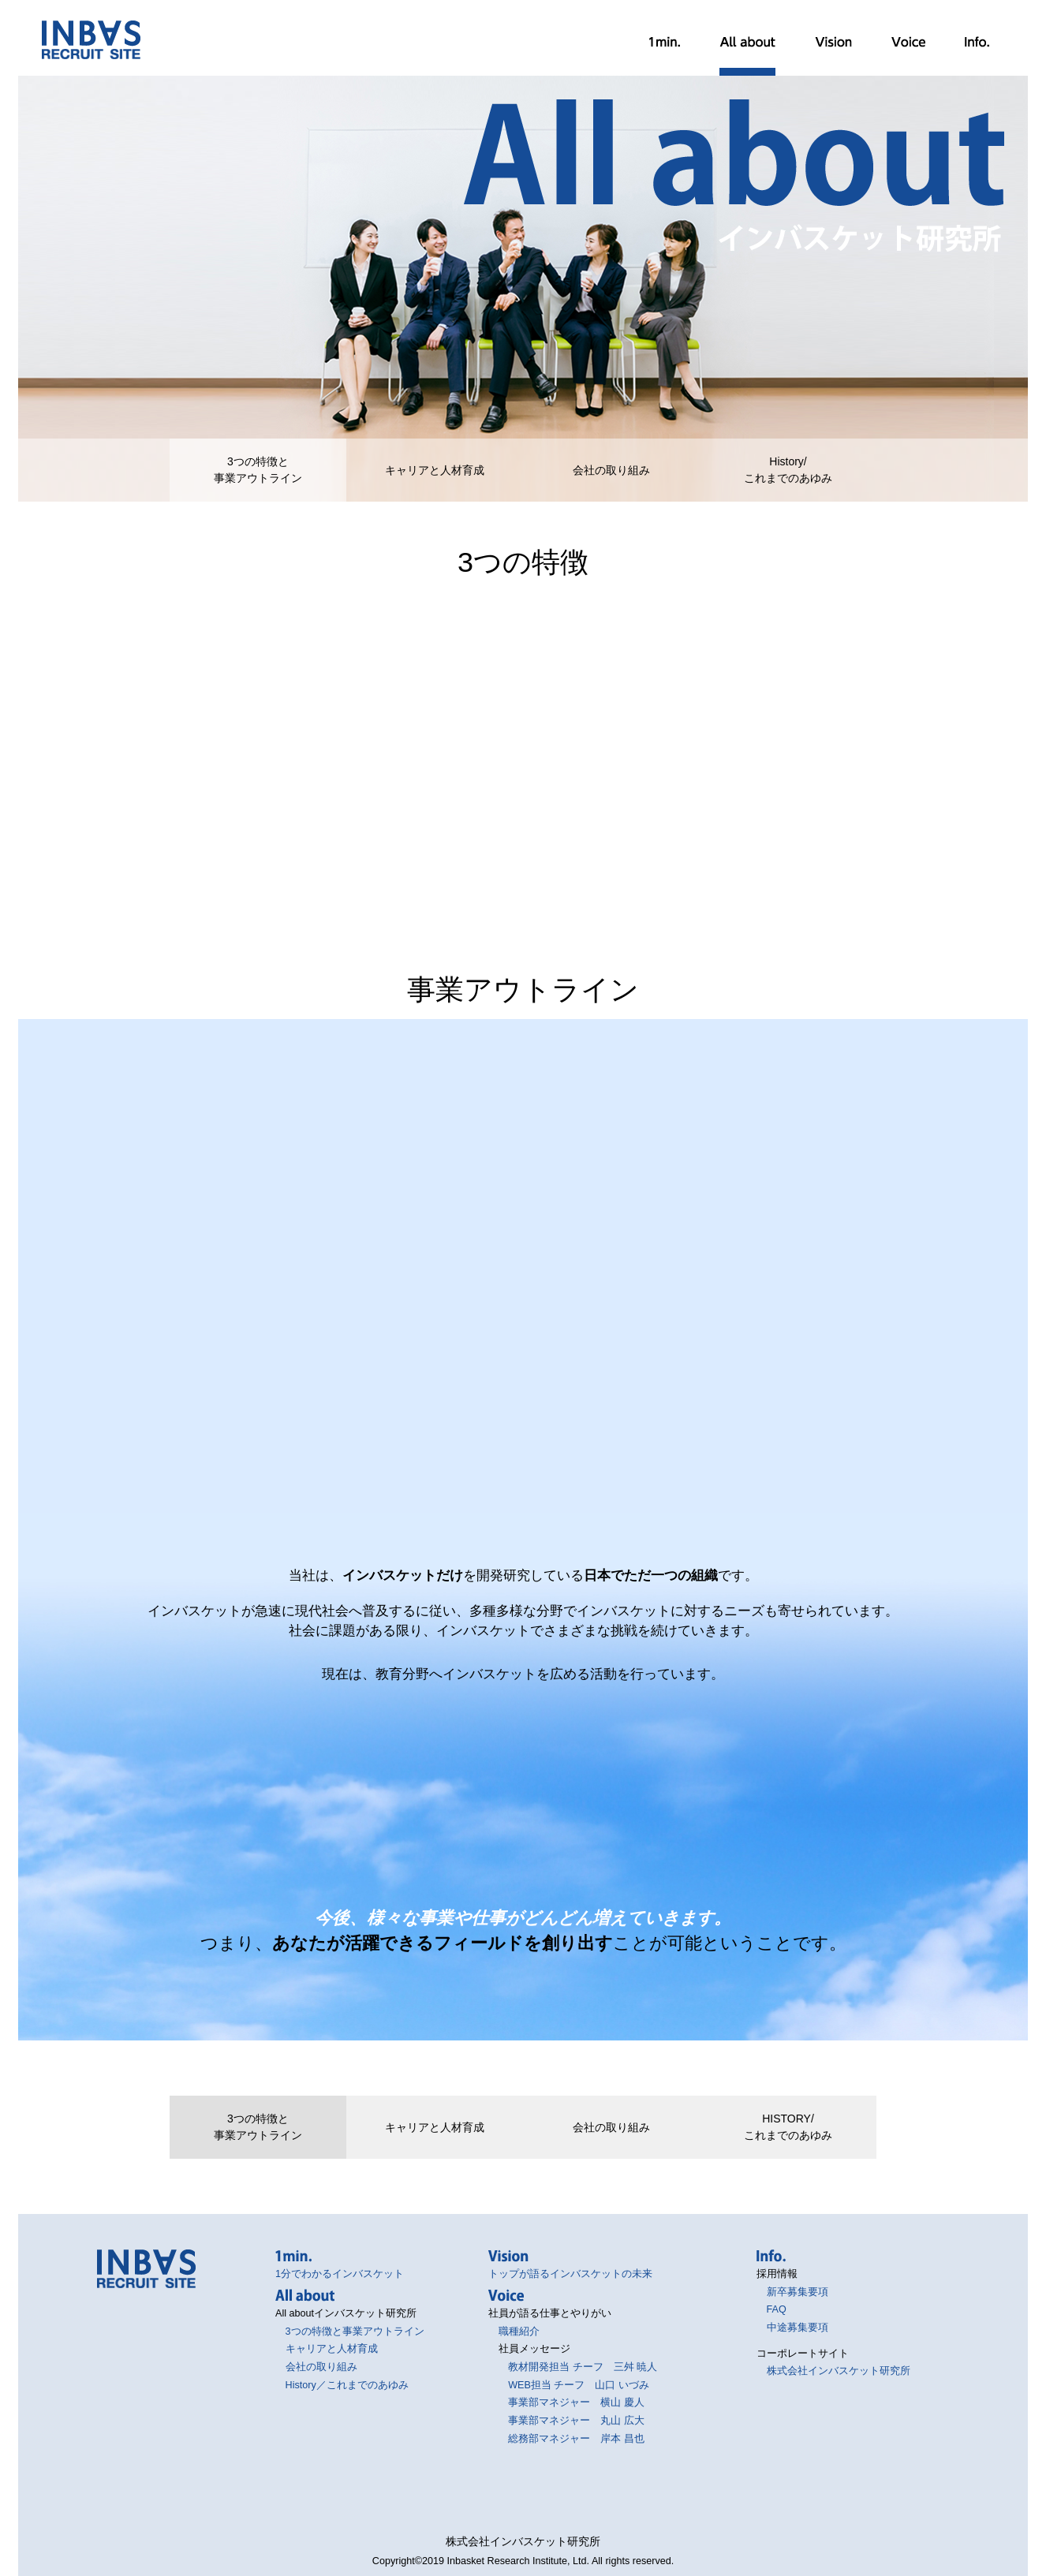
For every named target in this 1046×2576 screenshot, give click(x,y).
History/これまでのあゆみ (788, 469)
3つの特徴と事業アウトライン (258, 469)
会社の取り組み (611, 470)
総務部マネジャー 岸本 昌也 (576, 2438)
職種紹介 (519, 2331)
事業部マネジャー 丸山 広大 (576, 2420)
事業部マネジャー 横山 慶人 (576, 2402)
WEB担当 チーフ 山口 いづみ (578, 2385)
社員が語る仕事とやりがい (908, 41)
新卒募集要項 (797, 2292)
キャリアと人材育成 (434, 470)
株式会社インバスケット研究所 (838, 2370)
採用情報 (977, 41)
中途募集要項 (797, 2327)
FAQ (776, 2309)
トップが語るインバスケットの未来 (833, 41)
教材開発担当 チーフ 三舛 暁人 (582, 2367)
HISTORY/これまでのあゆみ (788, 2126)
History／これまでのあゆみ (347, 2385)
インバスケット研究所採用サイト (91, 40)
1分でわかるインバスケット (664, 41)
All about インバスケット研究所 (747, 41)
